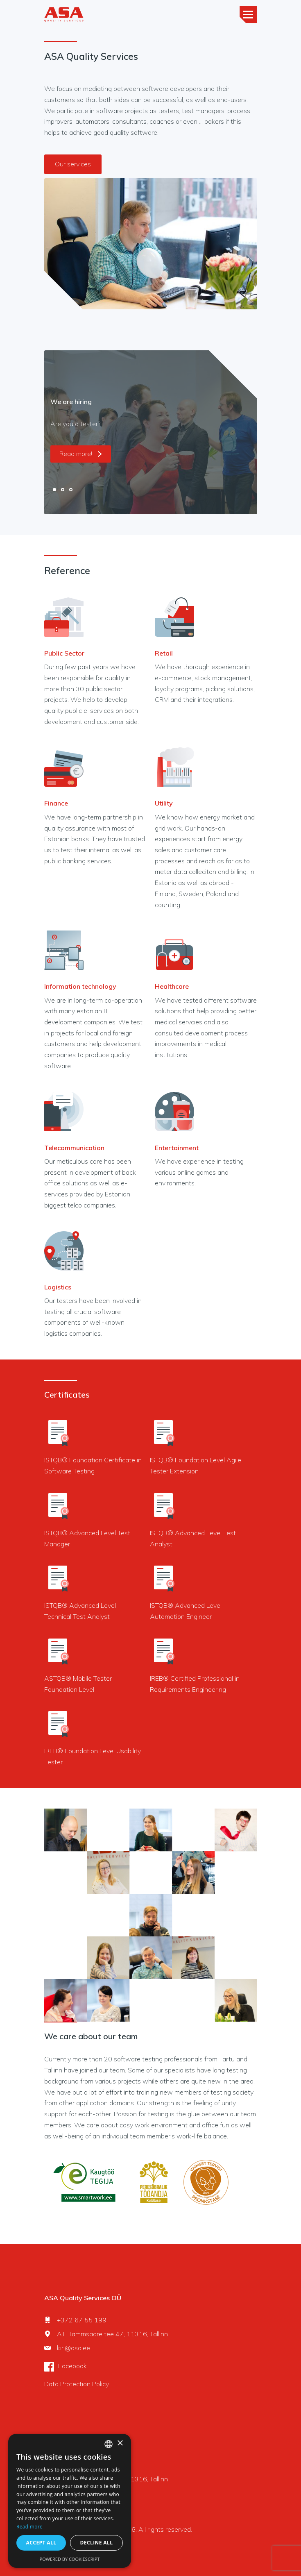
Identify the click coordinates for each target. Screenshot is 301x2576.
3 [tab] (71, 490)
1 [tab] (54, 490)
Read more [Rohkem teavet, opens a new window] (29, 2526)
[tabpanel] (150, 432)
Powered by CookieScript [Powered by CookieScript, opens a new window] (70, 2559)
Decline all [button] (96, 2542)
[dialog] (69, 2501)
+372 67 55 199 (81, 2320)
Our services (73, 164)
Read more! (81, 453)
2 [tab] (63, 490)
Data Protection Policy (76, 2384)
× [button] (120, 2443)
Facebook (72, 2366)
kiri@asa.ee (73, 2348)
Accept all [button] (41, 2542)
